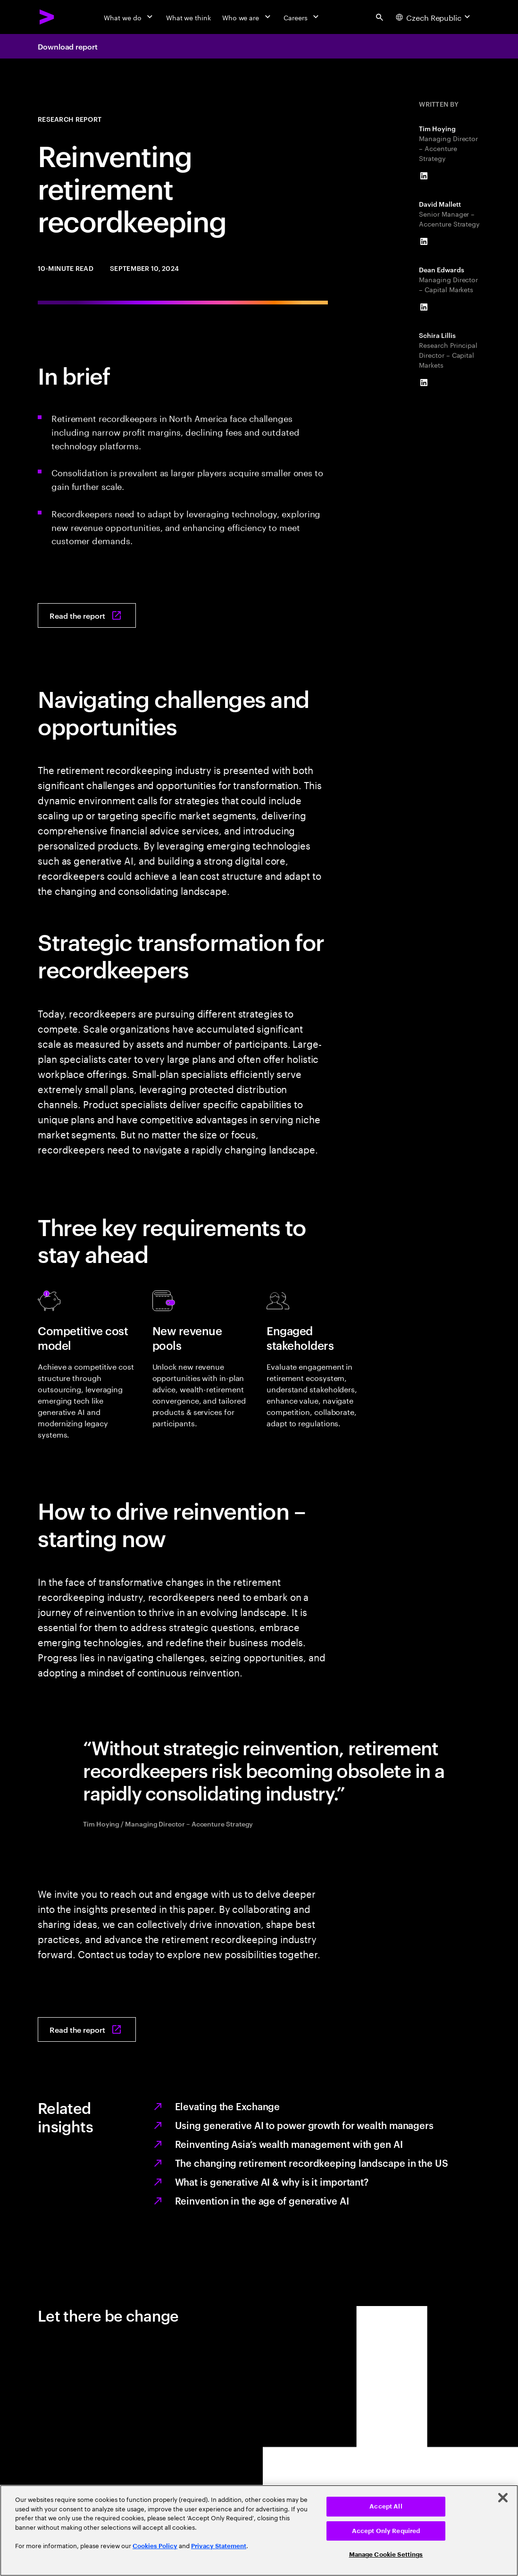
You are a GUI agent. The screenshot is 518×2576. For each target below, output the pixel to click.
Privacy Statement (218, 2546)
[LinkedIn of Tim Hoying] (423, 176)
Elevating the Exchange (227, 2106)
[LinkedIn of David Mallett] (423, 241)
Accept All (385, 2506)
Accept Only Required (386, 2531)
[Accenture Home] (47, 17)
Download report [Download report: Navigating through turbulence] (68, 46)
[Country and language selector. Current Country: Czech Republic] (434, 17)
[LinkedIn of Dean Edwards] (423, 307)
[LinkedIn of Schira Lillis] (423, 382)
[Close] (503, 2497)
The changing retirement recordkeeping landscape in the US (311, 2162)
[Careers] (302, 17)
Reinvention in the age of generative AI (262, 2200)
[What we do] (129, 17)
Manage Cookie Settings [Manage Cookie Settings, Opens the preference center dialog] (386, 2554)
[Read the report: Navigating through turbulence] (87, 615)
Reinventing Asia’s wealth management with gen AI (289, 2143)
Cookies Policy (155, 2546)
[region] (259, 2530)
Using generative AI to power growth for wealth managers (304, 2124)
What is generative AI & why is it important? (272, 2181)
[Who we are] (247, 17)
